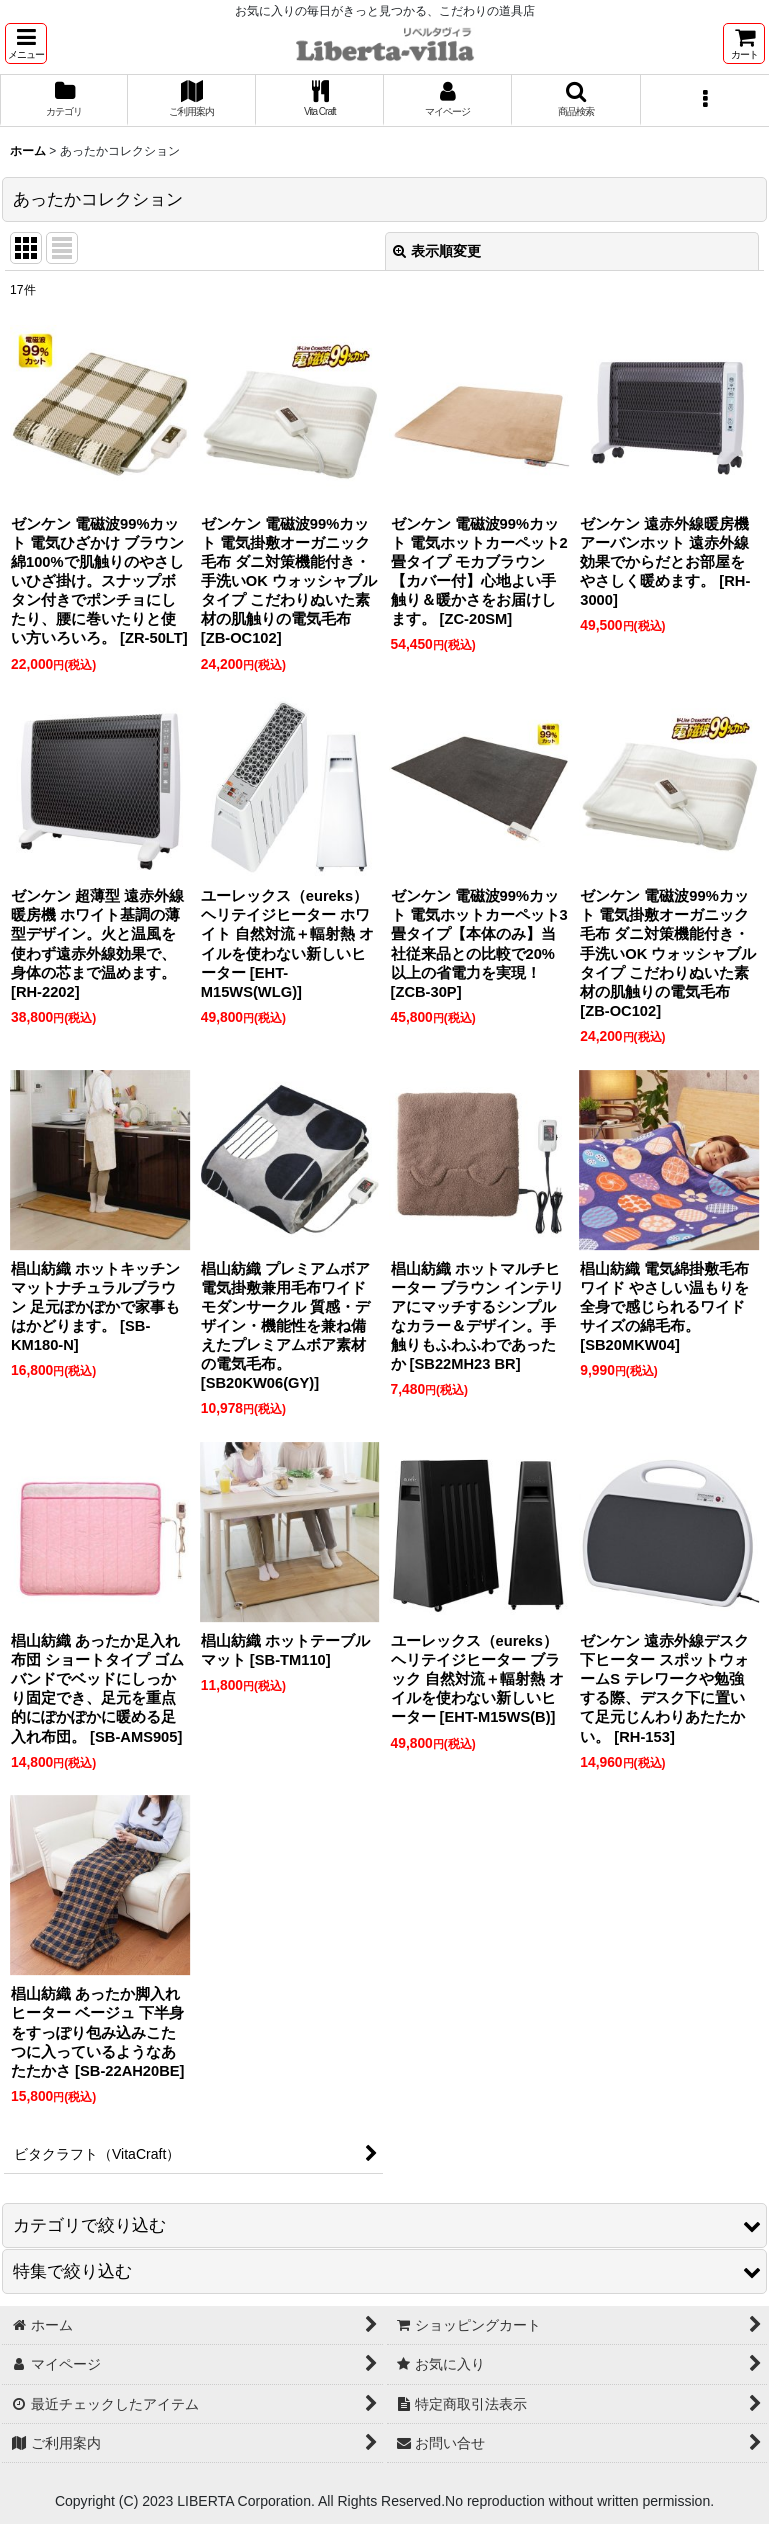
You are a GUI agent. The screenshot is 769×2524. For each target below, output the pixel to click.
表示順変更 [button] (437, 251)
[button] (26, 43)
